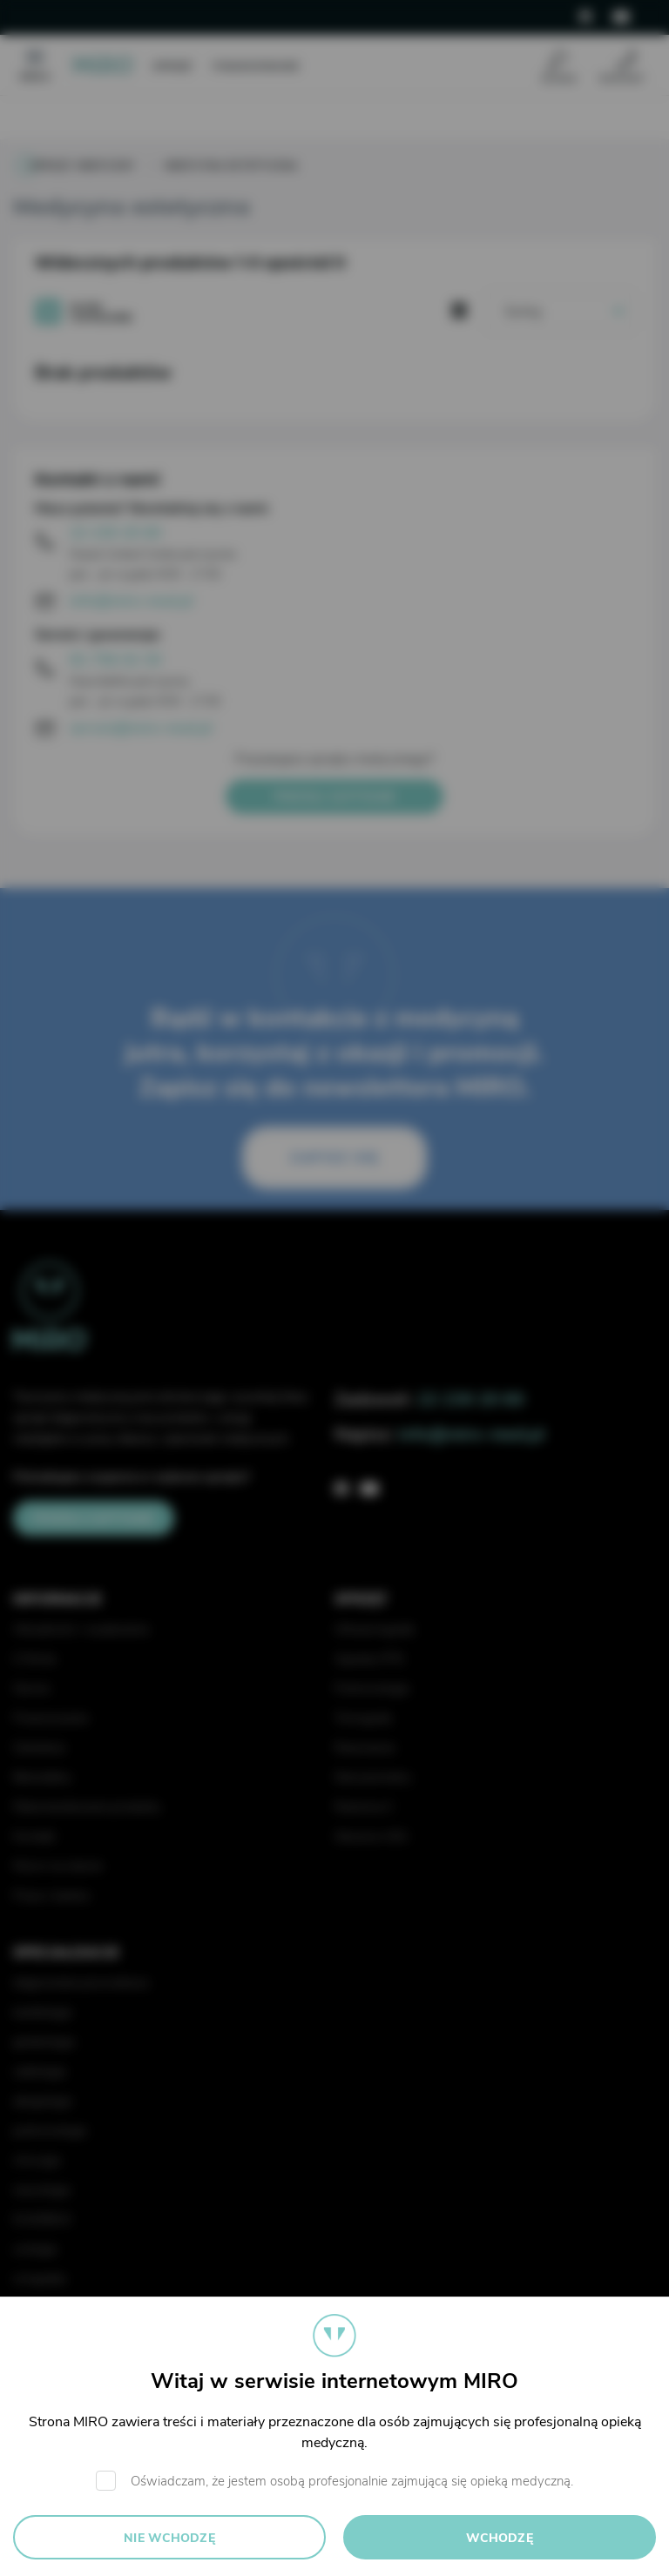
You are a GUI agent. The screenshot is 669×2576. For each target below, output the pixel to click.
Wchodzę (499, 2538)
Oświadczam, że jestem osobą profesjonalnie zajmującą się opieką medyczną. (352, 2481)
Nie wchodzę (169, 2538)
